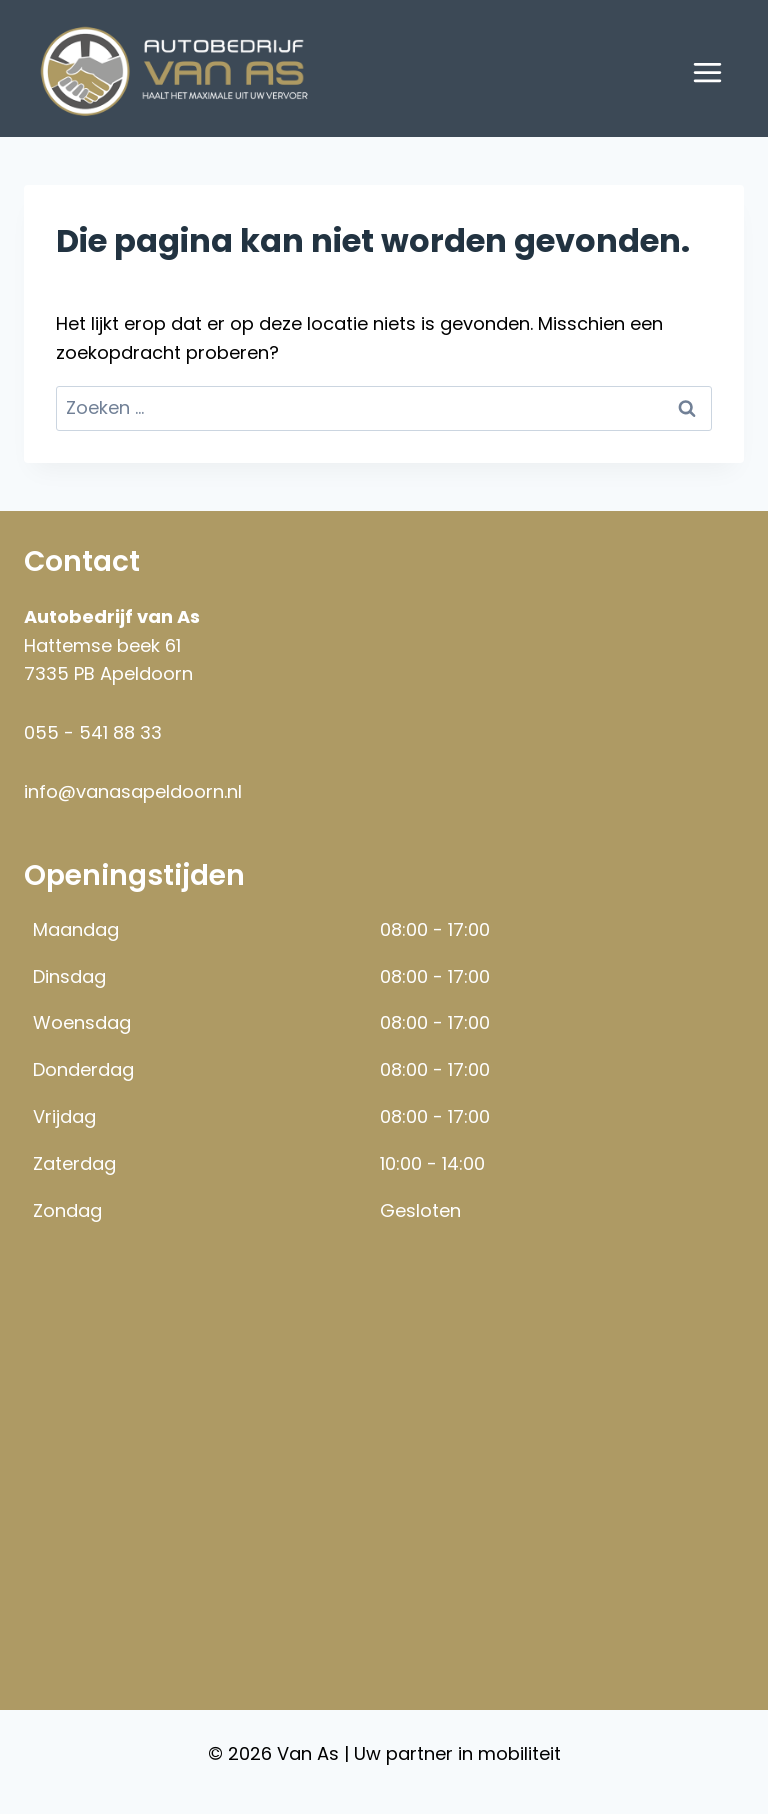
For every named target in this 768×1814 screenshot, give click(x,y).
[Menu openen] (707, 72)
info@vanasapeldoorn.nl (133, 791)
